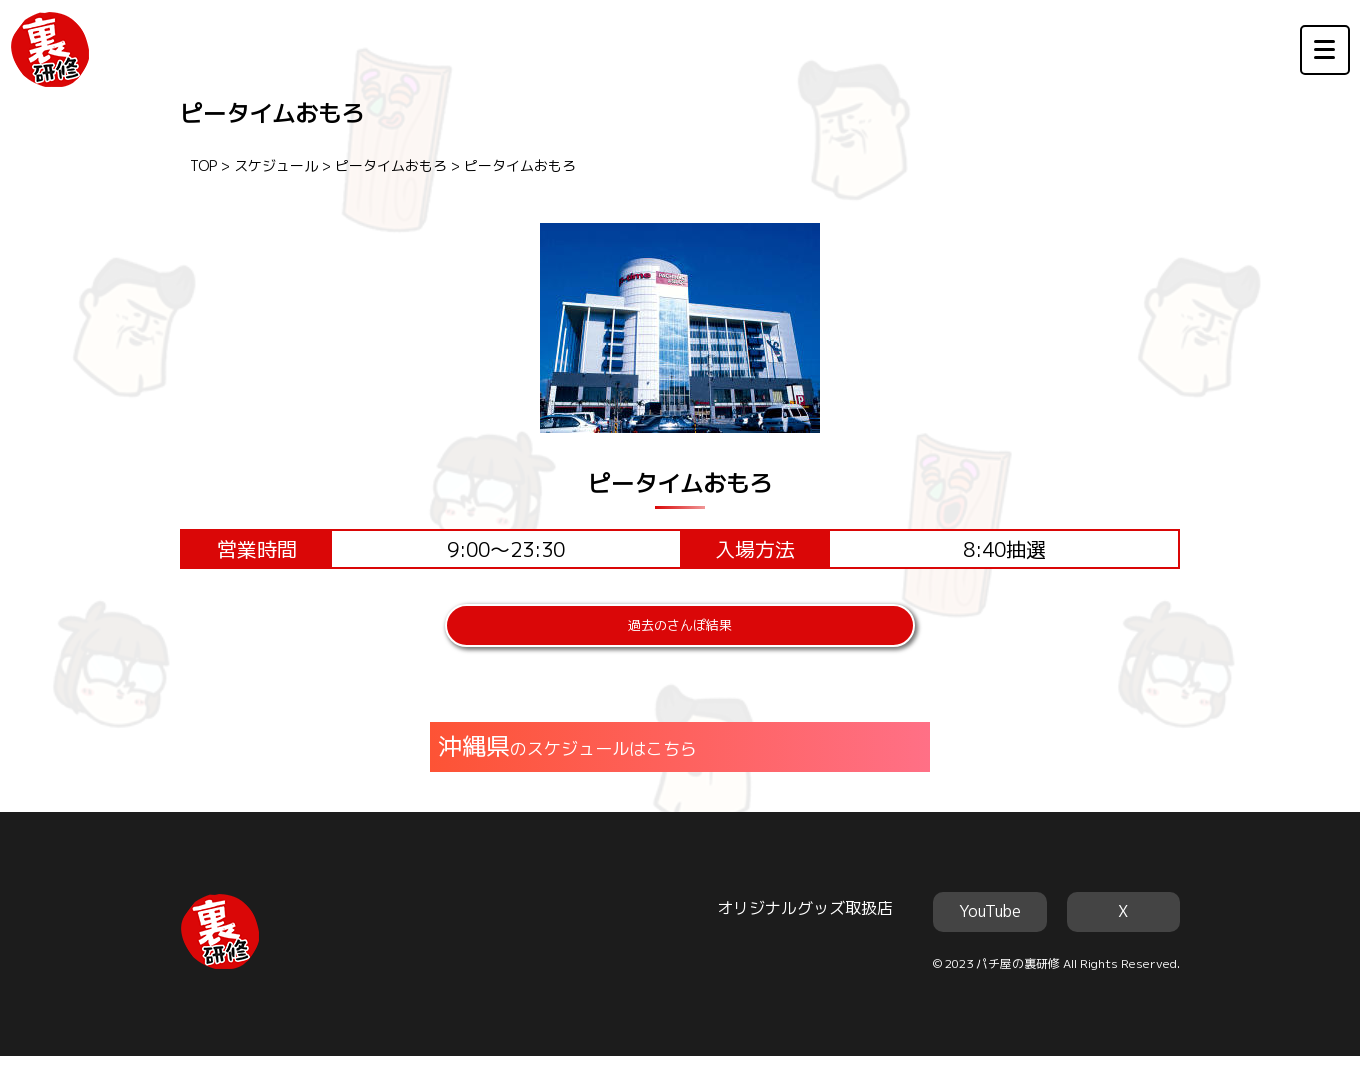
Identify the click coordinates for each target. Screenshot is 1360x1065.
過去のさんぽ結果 (680, 630)
